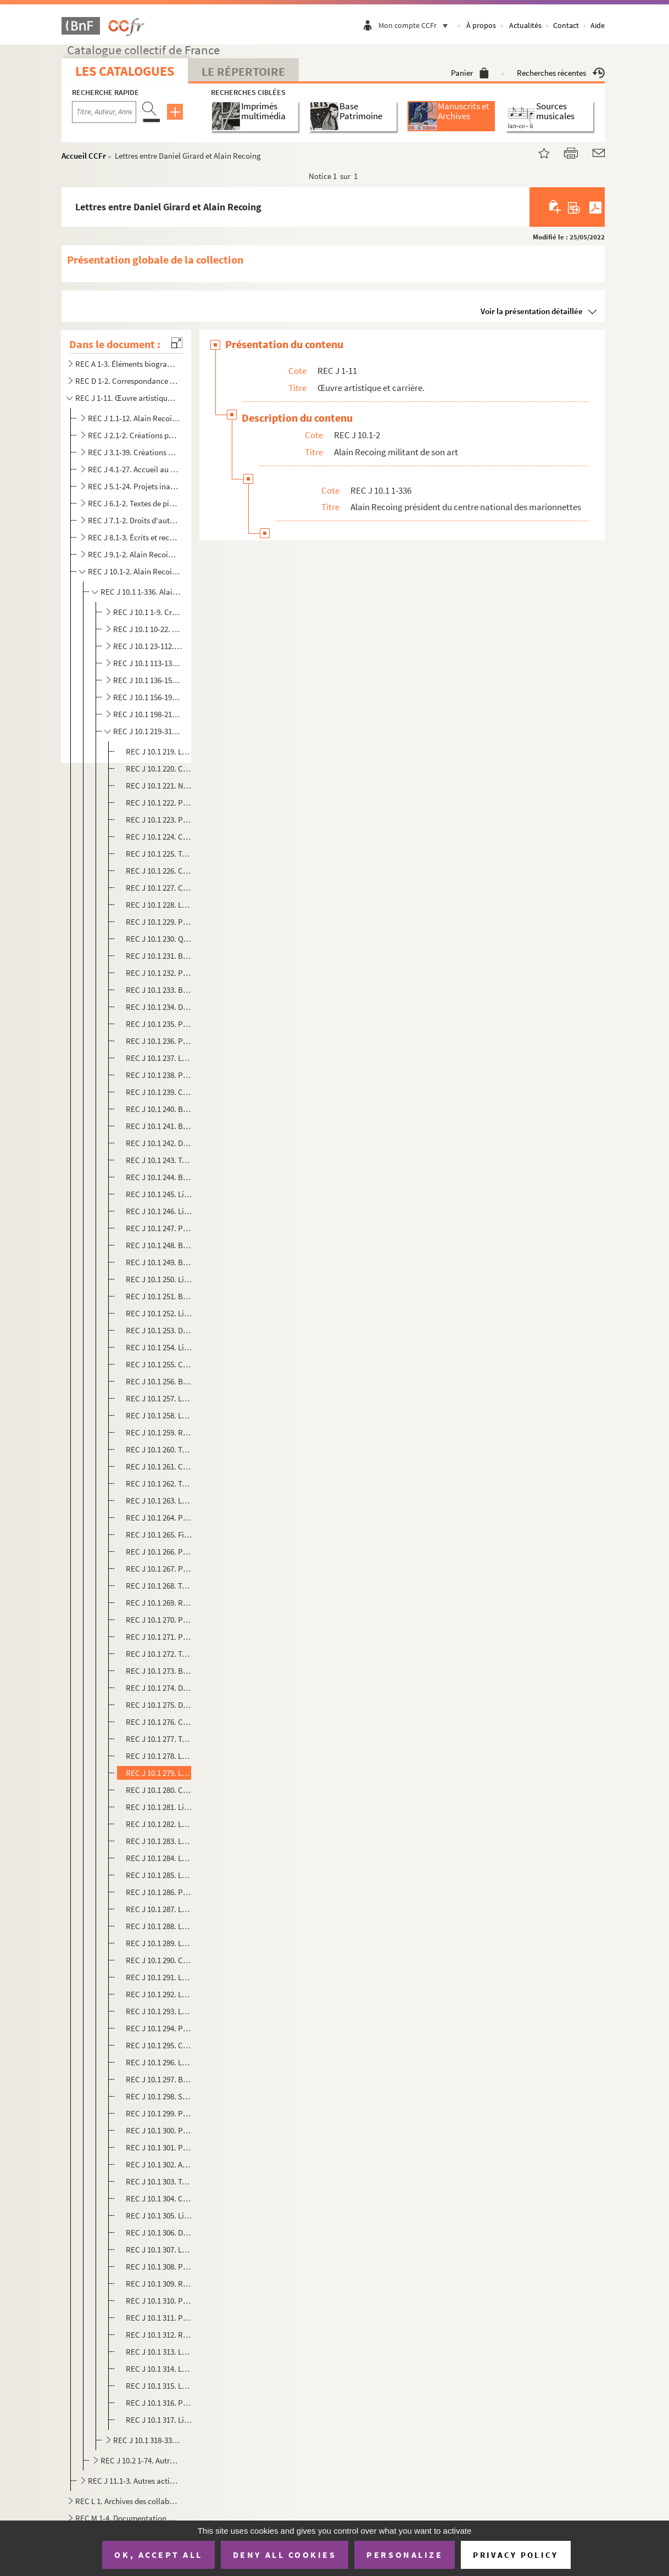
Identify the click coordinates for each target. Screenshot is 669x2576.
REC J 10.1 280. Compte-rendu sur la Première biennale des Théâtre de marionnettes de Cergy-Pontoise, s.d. (159, 1790)
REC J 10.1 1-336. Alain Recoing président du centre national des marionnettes (141, 591)
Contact (566, 25)
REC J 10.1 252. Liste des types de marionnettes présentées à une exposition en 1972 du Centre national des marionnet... (159, 1313)
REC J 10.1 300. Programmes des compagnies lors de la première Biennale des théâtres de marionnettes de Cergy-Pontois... (159, 2130)
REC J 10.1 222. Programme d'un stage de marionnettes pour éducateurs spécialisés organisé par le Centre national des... (159, 802)
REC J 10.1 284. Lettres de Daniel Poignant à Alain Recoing (159, 1858)
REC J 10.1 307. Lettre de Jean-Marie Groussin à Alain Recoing (159, 2249)
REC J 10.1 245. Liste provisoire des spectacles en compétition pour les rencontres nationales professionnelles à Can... (159, 1194)
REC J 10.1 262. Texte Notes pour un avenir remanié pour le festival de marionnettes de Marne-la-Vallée (159, 1483)
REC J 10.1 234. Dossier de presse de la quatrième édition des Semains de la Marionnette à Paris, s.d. (159, 1007)
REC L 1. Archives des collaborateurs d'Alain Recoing (127, 2501)
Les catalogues (124, 71)
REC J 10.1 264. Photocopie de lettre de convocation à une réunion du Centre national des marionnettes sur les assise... (159, 1517)
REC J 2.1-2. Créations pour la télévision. (134, 435)
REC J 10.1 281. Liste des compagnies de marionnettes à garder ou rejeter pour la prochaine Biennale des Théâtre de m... (159, 1807)
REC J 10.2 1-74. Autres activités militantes (141, 2460)
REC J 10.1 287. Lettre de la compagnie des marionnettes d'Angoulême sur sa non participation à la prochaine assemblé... (159, 1909)
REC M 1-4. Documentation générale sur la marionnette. (127, 2518)
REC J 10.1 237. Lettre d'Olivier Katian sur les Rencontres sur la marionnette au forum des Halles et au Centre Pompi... (159, 1058)
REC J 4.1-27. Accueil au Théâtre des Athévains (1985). (134, 469)
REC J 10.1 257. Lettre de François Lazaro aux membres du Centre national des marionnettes (159, 1398)
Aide (597, 25)
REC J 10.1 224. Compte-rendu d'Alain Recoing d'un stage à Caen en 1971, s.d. (159, 836)
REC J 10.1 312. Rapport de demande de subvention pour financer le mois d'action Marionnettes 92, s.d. (159, 2334)
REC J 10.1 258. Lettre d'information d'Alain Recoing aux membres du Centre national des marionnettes (159, 1415)
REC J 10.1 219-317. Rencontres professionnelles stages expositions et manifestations (147, 731)
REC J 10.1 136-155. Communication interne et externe (147, 680)
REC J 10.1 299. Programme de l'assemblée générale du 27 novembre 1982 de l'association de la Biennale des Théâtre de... (159, 2113)
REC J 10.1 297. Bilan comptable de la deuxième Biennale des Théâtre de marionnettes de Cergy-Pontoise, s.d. (159, 2079)
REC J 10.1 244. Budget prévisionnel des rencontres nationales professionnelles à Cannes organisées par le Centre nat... (159, 1177)
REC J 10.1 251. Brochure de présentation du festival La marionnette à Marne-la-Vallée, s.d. (159, 1296)
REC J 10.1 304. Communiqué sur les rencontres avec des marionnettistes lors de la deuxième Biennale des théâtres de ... (159, 2198)
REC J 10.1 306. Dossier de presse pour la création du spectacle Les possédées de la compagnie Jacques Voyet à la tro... (159, 2232)
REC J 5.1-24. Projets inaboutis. (134, 486)
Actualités (525, 25)
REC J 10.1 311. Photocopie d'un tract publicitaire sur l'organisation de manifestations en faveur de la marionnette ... (159, 2317)
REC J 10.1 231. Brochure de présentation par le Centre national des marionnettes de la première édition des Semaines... (159, 956)
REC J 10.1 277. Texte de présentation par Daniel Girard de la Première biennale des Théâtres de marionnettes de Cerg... (159, 1739)
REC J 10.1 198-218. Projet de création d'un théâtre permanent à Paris (147, 714)
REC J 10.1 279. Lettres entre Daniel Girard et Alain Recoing (159, 1773)
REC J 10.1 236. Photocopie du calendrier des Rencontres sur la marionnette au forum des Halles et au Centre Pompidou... (159, 1041)
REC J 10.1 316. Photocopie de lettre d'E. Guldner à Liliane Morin (159, 2403)
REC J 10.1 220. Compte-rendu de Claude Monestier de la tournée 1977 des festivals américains (159, 768)
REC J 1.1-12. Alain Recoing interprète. (134, 418)
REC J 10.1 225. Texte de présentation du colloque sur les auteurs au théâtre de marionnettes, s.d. (159, 853)
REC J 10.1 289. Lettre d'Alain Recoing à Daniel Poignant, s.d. (159, 1943)
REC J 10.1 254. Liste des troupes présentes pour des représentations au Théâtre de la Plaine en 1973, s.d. (159, 1347)
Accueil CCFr (84, 155)
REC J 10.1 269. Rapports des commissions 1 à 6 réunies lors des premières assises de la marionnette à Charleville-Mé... (159, 1602)
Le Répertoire (243, 71)
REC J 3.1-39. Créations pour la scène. (134, 452)
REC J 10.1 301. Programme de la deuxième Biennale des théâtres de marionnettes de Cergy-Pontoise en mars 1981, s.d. (159, 2147)
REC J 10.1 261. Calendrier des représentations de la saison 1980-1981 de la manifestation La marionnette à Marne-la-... (159, 1466)
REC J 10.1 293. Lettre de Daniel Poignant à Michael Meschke (159, 2011)
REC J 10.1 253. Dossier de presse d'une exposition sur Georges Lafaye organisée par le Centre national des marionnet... (159, 1330)
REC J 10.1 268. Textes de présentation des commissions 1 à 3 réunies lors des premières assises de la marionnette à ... (159, 1585)
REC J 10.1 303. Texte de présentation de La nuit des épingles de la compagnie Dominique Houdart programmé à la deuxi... (159, 2181)
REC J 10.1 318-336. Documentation (147, 2440)
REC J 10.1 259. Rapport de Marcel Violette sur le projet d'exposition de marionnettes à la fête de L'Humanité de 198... (159, 1432)
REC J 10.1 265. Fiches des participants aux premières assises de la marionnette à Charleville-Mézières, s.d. (159, 1534)
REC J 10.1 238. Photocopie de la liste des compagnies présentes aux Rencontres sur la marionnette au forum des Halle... (159, 1075)
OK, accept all (158, 2554)
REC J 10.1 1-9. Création (147, 612)
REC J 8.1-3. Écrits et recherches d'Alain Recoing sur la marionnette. (134, 537)
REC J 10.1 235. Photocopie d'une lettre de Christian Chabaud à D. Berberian (159, 1024)
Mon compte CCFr (415, 25)
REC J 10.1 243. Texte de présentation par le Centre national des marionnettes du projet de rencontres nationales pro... (159, 1160)
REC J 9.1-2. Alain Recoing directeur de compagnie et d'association (134, 554)
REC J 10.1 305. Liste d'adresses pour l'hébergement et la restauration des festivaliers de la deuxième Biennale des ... (159, 2215)
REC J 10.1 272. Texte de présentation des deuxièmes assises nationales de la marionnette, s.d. (159, 1654)
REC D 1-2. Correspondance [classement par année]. (127, 381)
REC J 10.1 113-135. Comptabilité (147, 663)
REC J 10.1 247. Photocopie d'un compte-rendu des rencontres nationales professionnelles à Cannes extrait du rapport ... (159, 1228)
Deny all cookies (284, 2554)
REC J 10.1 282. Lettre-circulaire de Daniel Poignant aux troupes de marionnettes (159, 1824)
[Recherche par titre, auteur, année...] (104, 112)
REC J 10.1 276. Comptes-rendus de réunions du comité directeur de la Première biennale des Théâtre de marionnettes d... (159, 1722)
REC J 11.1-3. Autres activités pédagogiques (134, 2481)
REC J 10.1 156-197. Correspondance (147, 697)
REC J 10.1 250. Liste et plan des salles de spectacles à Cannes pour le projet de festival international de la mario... (159, 1279)
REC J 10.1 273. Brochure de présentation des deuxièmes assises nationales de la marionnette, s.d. (159, 1671)
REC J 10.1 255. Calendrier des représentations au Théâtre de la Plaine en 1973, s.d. (159, 1364)
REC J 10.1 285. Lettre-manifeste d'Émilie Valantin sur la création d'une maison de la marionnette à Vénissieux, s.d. (159, 1875)
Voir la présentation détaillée (532, 311)
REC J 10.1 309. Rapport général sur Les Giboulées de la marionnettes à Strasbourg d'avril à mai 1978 (159, 2283)
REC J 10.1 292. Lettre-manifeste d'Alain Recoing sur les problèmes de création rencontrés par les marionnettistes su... (159, 1994)
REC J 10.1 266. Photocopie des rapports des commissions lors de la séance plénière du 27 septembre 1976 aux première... (159, 1551)
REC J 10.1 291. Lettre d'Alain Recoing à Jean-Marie (159, 1977)
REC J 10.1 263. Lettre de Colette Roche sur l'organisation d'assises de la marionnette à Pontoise (159, 1500)
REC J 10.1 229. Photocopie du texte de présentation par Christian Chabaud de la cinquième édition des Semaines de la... (159, 922)
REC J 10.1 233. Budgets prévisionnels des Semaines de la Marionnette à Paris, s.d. (159, 990)
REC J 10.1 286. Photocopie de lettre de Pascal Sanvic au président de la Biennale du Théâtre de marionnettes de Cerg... (159, 1892)
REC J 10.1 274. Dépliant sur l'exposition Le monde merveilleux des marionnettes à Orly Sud (159, 1688)
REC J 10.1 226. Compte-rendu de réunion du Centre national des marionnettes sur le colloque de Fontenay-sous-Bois (159, 870)
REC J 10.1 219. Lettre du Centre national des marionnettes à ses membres (159, 751)
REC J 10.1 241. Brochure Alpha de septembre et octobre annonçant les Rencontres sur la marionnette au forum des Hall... (159, 1126)
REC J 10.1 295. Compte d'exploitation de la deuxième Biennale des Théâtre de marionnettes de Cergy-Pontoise (159, 2045)
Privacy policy (515, 2555)
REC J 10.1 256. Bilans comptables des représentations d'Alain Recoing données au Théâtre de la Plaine (159, 1381)
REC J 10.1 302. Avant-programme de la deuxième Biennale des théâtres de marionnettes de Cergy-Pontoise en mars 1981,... (159, 2164)
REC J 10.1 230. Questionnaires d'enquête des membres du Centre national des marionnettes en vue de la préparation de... (159, 939)
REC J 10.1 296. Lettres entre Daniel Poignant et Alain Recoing (159, 2062)
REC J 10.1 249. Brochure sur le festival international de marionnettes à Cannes (159, 1262)
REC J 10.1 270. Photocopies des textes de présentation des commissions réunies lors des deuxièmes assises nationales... (159, 1619)
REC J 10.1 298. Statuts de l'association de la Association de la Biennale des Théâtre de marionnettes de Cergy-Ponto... (159, 2096)
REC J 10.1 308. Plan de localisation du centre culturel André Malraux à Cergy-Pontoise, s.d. (159, 2266)
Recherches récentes (561, 73)
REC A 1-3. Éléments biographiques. (127, 364)
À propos (481, 25)
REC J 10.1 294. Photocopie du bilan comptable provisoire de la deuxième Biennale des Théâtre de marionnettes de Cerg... (159, 2028)
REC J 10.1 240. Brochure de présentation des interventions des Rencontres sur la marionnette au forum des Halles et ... (159, 1109)
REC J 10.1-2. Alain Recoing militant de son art (134, 571)
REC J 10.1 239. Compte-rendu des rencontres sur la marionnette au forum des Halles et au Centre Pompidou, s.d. (159, 1092)
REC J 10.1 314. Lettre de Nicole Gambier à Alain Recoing (159, 2368)
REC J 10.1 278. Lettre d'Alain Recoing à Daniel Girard (159, 1756)
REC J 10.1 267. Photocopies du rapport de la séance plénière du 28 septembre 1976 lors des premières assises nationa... (159, 1568)
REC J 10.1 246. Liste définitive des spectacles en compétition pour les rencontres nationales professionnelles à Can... (159, 1211)
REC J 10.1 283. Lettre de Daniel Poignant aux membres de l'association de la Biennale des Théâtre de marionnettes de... (159, 1841)
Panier (470, 73)
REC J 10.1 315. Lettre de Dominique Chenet (159, 2386)
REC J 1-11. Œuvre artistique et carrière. (127, 398)
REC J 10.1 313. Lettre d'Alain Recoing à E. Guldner (159, 2351)
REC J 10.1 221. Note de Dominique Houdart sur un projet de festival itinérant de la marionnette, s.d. (159, 785)
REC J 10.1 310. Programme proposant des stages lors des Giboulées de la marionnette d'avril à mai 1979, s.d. (159, 2300)
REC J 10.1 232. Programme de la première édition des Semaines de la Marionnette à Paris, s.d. (159, 973)
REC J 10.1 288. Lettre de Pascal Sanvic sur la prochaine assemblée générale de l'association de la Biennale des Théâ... (159, 1926)
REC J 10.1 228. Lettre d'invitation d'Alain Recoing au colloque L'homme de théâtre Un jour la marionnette (159, 904)
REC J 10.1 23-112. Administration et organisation (147, 646)
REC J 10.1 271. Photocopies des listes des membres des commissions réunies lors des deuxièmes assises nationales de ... (159, 1636)
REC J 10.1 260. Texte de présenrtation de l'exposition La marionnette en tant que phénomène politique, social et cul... (159, 1449)
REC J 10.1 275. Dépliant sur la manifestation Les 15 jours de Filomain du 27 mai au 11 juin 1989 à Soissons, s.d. (159, 1705)
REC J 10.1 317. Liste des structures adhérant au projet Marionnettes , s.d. (159, 2420)
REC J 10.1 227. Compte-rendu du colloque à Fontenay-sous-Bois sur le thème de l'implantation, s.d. (159, 887)
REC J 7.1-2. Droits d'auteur (134, 520)
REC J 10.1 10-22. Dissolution (147, 629)
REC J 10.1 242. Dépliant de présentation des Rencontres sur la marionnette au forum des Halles (159, 1143)
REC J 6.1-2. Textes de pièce (134, 503)
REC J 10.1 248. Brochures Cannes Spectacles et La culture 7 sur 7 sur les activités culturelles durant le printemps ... (159, 1245)
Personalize (404, 2554)
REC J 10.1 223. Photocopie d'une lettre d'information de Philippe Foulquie (159, 819)
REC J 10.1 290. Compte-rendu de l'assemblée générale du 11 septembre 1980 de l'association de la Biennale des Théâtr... (159, 1960)
